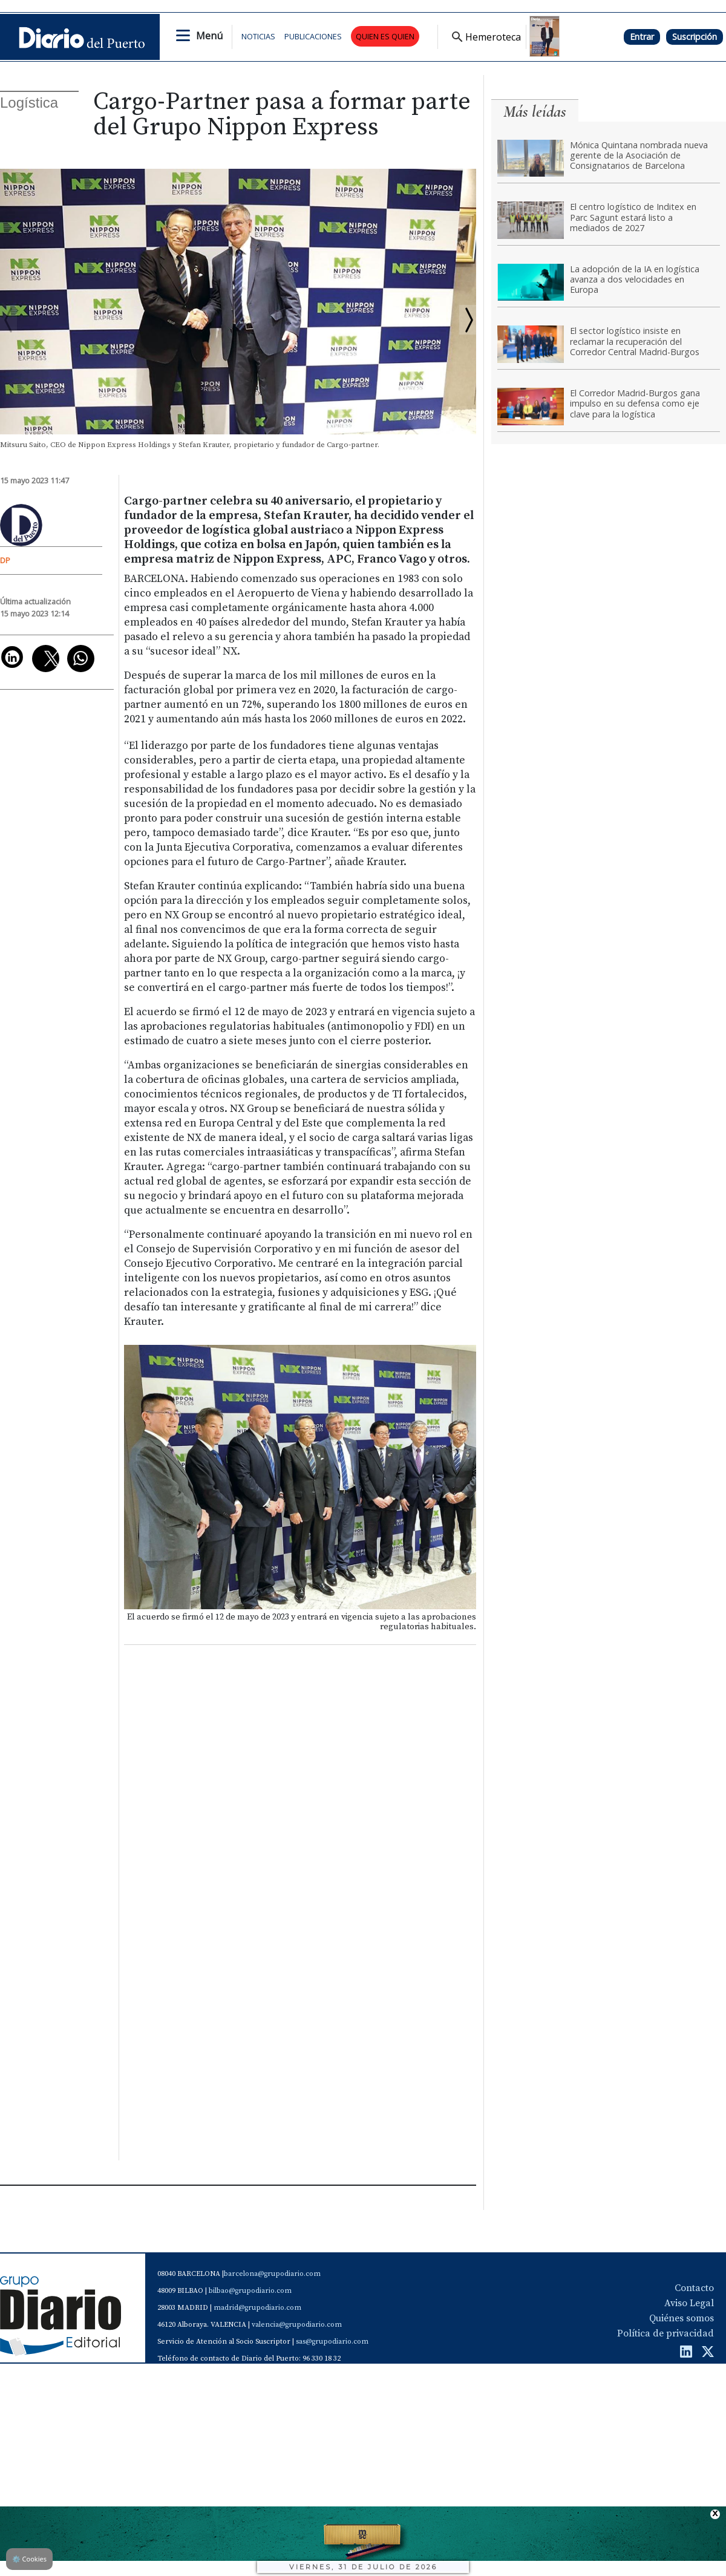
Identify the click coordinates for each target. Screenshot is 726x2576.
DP (5, 560)
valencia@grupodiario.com (297, 2324)
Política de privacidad (665, 2333)
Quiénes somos (681, 2318)
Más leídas (534, 112)
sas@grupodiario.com (332, 2341)
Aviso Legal (689, 2303)
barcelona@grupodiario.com (272, 2273)
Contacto (694, 2288)
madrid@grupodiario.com (257, 2307)
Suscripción (694, 36)
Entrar (642, 36)
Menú (209, 35)
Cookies (29, 2558)
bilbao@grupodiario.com (250, 2290)
